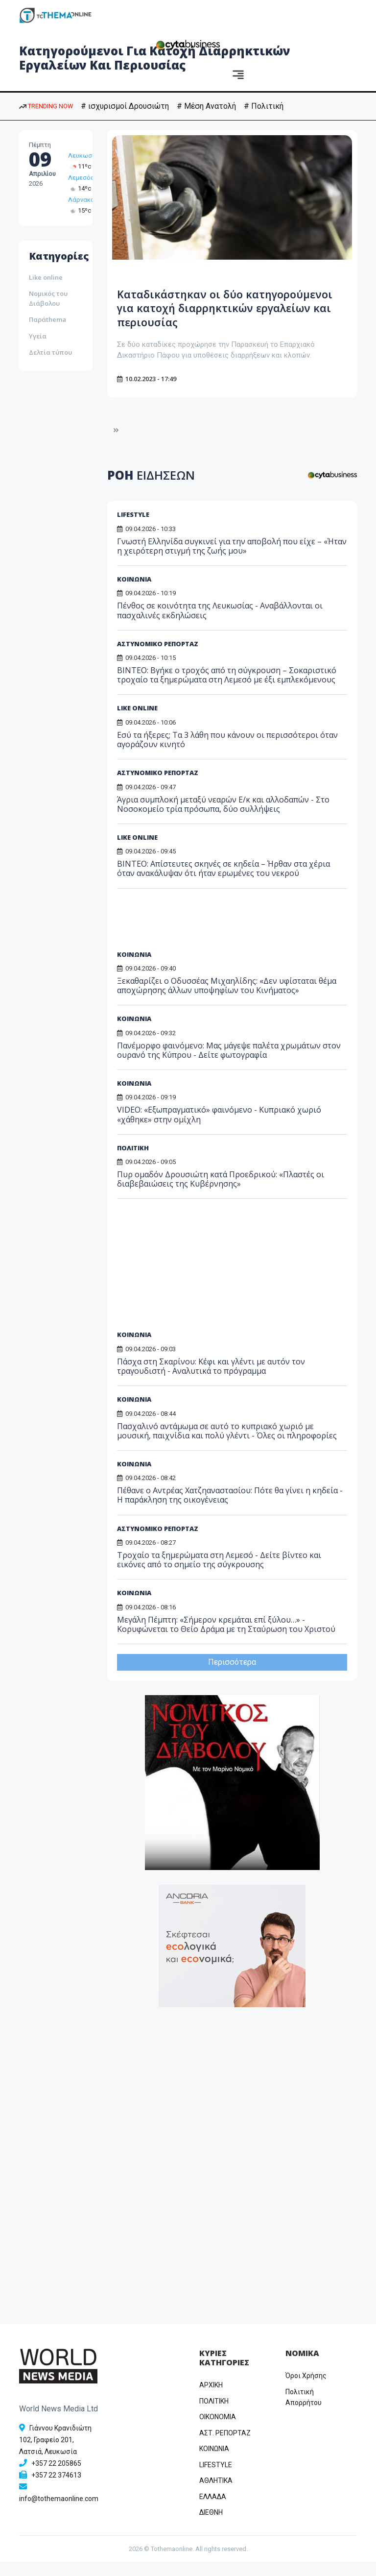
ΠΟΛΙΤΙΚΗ (214, 2415)
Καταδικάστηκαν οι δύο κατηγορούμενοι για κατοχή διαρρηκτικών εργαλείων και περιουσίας (209, 315)
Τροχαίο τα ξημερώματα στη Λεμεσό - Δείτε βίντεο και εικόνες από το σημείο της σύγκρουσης (219, 1574)
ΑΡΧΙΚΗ (211, 2399)
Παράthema (47, 319)
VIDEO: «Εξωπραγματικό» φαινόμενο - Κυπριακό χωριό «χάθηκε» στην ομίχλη (219, 1128)
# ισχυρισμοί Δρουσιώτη (125, 106)
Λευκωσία (83, 155)
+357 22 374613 (56, 2489)
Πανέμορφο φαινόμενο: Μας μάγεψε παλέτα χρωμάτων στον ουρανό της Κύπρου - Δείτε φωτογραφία (229, 1064)
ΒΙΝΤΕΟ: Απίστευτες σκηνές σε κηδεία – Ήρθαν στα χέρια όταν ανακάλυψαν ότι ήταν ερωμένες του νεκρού (223, 883)
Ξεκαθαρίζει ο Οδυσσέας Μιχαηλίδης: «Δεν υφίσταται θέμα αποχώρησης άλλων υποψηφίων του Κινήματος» (226, 1000)
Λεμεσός (81, 177)
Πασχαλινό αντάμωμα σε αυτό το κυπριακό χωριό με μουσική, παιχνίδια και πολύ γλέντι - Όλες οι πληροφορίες (227, 1444)
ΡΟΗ (151, 489)
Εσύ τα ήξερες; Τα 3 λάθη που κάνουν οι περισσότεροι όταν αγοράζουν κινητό (227, 754)
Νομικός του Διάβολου (48, 298)
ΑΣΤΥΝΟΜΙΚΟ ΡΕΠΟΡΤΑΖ (157, 658)
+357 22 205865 (56, 2477)
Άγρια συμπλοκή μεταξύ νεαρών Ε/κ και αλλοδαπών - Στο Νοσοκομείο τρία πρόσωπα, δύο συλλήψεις (223, 818)
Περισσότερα (232, 1676)
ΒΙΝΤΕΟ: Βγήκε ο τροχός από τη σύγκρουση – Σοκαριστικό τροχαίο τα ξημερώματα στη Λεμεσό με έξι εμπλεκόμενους (226, 689)
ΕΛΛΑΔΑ (212, 2511)
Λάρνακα (81, 199)
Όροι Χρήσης (306, 2390)
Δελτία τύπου (50, 352)
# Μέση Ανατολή (206, 106)
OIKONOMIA (217, 2431)
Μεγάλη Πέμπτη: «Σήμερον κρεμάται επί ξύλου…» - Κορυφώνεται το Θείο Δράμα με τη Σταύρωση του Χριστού (226, 1638)
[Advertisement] (191, 936)
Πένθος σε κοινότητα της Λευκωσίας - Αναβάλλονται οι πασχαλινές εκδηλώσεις (220, 624)
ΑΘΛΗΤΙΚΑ (216, 2495)
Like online (46, 277)
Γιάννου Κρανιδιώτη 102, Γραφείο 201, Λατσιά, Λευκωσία (55, 2454)
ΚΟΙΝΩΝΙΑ (134, 593)
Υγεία (38, 336)
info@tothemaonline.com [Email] (58, 2513)
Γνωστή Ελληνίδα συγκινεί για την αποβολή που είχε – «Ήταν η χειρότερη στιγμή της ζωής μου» (232, 560)
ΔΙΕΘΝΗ (211, 2526)
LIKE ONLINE (137, 722)
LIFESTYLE (133, 528)
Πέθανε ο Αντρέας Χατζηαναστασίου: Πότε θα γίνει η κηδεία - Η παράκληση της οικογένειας (230, 1509)
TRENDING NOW (46, 106)
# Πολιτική (263, 106)
